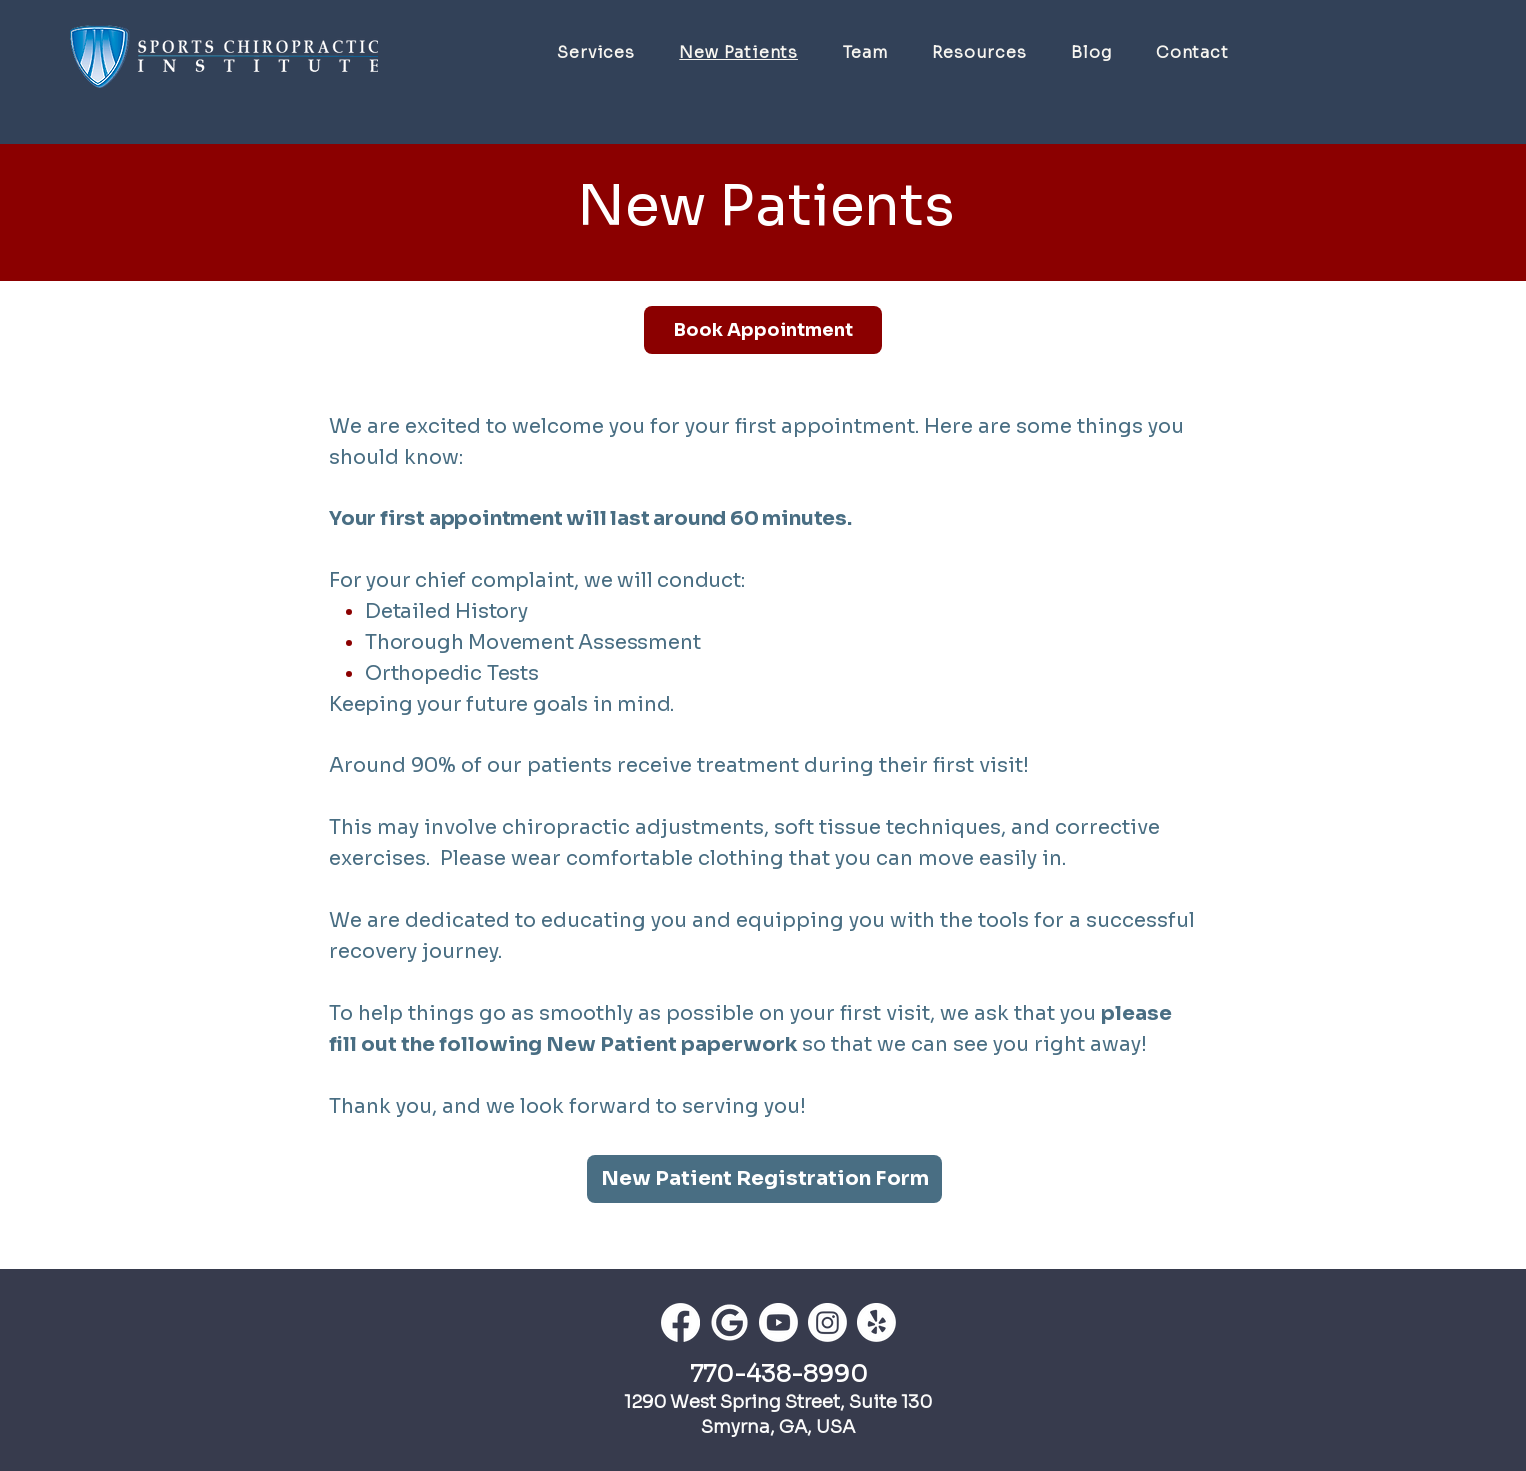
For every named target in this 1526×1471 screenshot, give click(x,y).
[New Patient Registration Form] (764, 1179)
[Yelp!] (876, 1322)
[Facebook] (680, 1322)
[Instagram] (827, 1322)
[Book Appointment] (763, 330)
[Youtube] (778, 1322)
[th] (729, 1322)
